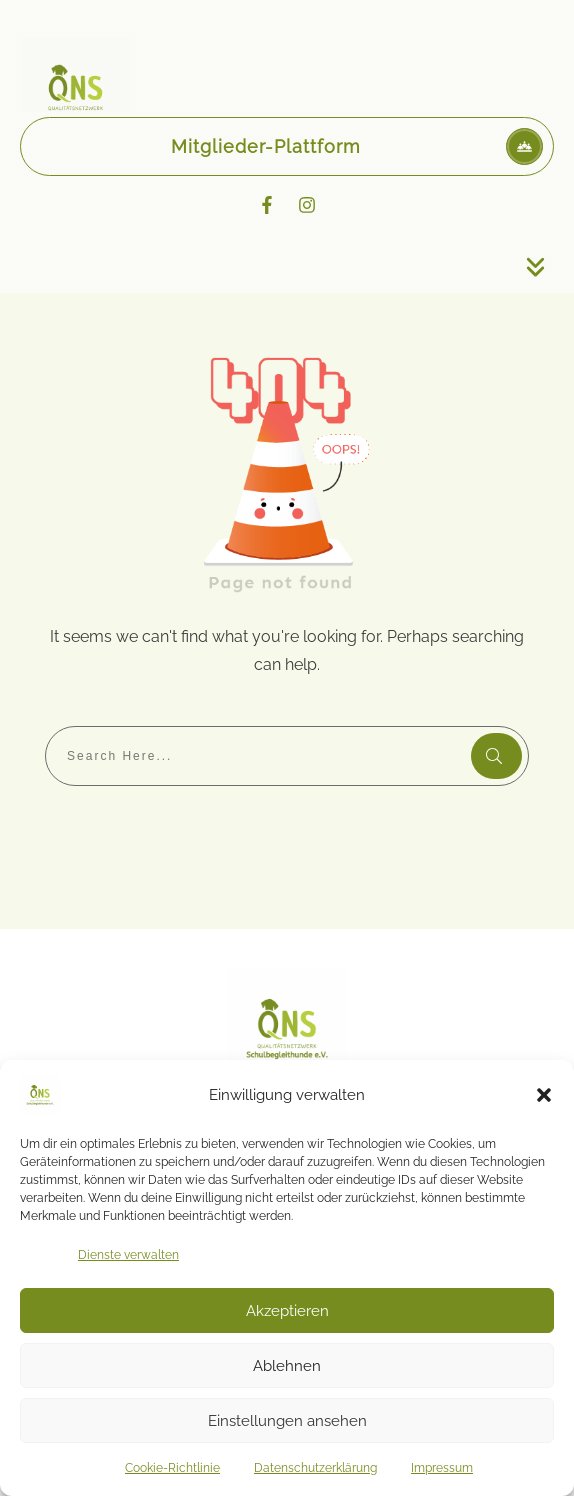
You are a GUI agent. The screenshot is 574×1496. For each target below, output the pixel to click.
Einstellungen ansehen (287, 1421)
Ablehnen (287, 1366)
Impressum (442, 1468)
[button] (544, 1095)
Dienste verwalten (128, 1255)
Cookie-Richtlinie (172, 1468)
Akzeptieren (287, 1311)
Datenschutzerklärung (315, 1468)
